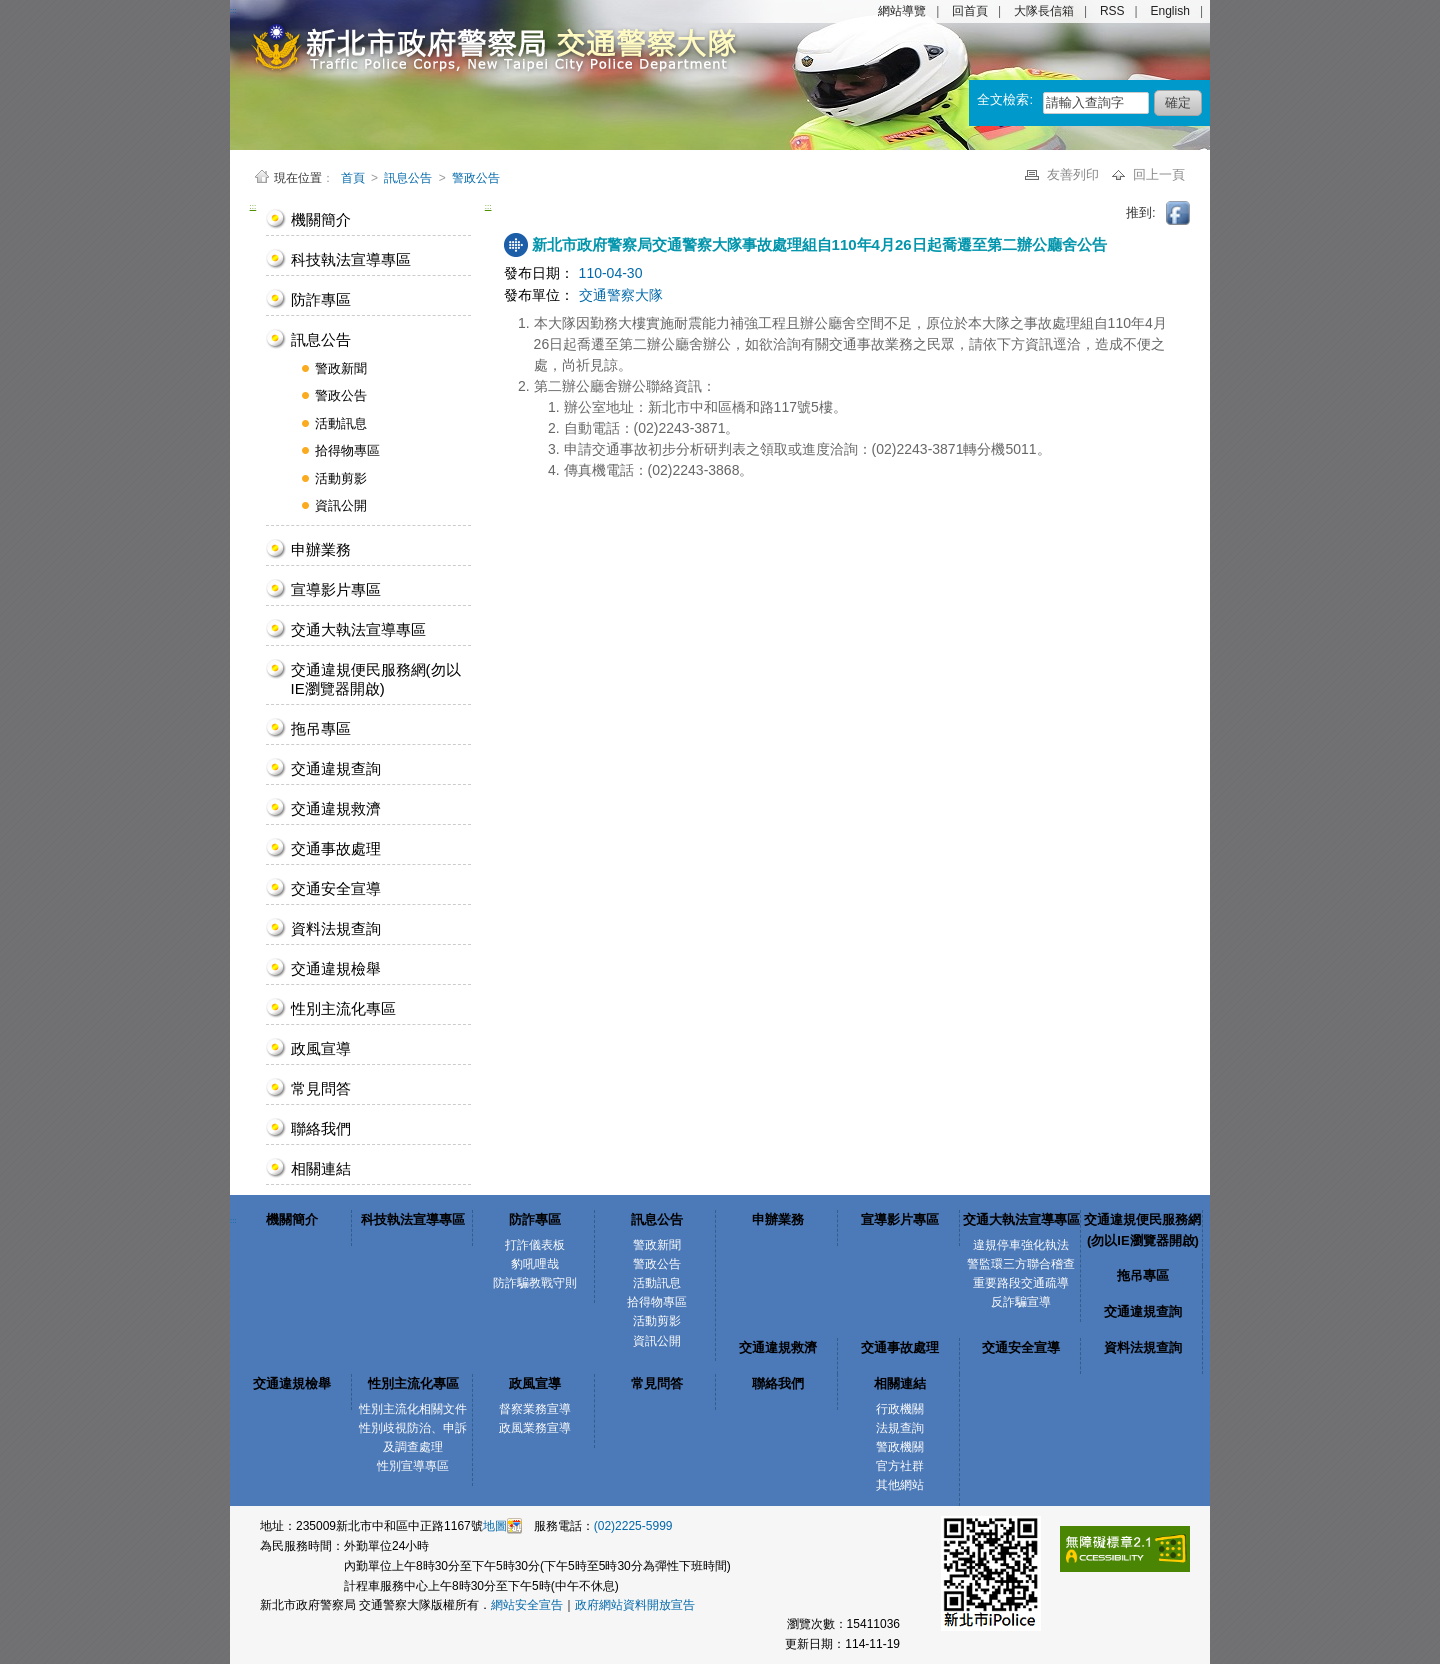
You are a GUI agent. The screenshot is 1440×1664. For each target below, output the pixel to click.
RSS (1112, 11)
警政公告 (476, 178)
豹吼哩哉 (535, 1264)
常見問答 (321, 1088)
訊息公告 (408, 178)
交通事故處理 (336, 848)
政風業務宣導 (535, 1428)
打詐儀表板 (535, 1245)
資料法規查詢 (336, 928)
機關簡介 (321, 219)
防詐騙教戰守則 (535, 1283)
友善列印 (1075, 174)
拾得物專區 (347, 450)
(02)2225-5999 (633, 1526)
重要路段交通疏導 (1021, 1283)
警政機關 (900, 1447)
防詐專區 (321, 299)
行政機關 (900, 1409)
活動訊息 (341, 423)
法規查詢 (900, 1428)
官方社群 (900, 1466)
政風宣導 (321, 1048)
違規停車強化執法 (1021, 1245)
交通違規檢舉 (336, 968)
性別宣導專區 (413, 1466)
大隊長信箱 (1044, 11)
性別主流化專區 (343, 1008)
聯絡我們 (321, 1128)
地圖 (495, 1526)
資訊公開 (341, 505)
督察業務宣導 (535, 1409)
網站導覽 (902, 11)
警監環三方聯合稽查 (1021, 1264)
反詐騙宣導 (1021, 1302)
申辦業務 (321, 549)
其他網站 (900, 1485)
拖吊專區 (321, 728)
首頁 (354, 178)
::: (253, 206)
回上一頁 (1159, 174)
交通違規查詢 (336, 768)
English (1170, 11)
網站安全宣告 (527, 1605)
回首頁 (970, 11)
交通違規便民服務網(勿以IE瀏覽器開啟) (376, 679)
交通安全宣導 (336, 888)
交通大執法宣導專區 (358, 629)
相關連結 (321, 1168)
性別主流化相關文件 (413, 1409)
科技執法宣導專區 (351, 259)
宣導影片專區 (336, 589)
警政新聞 (341, 368)
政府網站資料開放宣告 (635, 1605)
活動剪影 (341, 478)
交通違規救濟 (336, 808)
